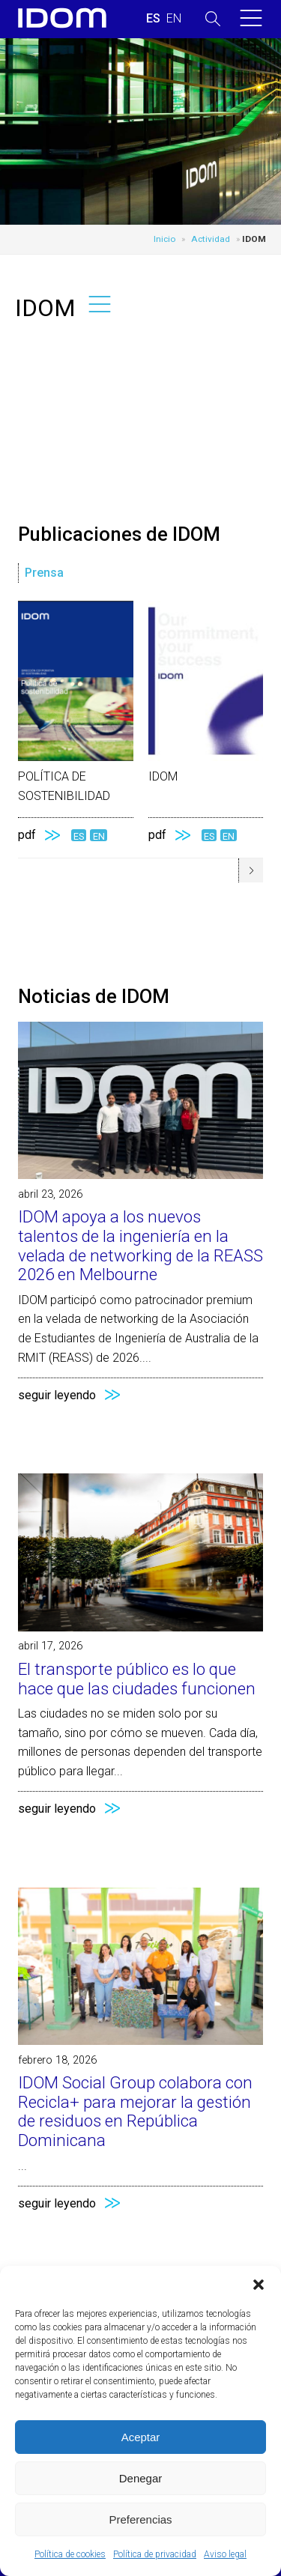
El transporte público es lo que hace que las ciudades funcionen (137, 1678)
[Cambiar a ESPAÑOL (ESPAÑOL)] (153, 19)
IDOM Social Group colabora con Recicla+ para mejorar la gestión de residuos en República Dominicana (135, 2111)
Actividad (210, 239)
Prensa (44, 573)
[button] (258, 2284)
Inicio (164, 239)
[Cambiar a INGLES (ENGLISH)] (173, 19)
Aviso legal (225, 2554)
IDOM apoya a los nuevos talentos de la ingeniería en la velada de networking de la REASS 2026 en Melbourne (140, 1245)
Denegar (141, 2478)
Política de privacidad (154, 2554)
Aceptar (140, 2437)
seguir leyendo (57, 1395)
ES (78, 835)
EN (99, 835)
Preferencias (140, 2519)
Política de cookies (70, 2554)
